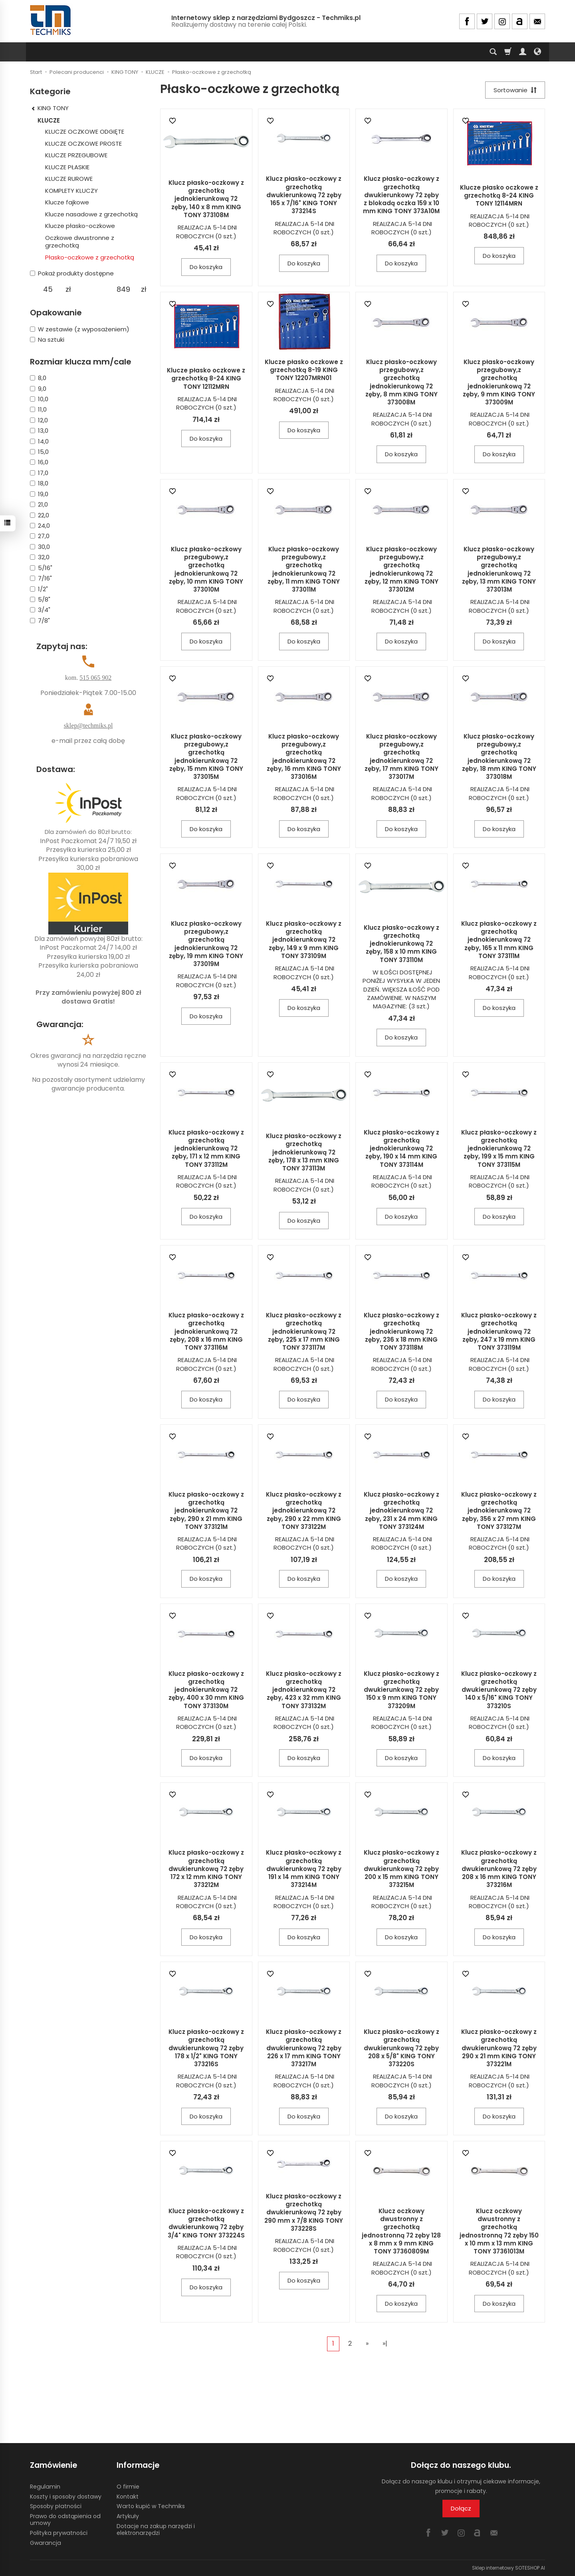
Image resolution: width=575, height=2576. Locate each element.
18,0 (39, 483)
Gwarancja (45, 2543)
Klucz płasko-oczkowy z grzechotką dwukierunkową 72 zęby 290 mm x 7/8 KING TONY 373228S (303, 2212)
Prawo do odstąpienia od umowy (65, 2519)
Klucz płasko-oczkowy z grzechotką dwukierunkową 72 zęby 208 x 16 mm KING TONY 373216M (499, 1868)
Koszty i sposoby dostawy (65, 2497)
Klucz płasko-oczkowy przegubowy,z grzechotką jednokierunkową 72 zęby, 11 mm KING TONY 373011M (304, 569)
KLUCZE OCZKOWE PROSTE (83, 143)
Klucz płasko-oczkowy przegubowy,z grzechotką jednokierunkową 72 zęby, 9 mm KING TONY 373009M (499, 382)
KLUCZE (49, 120)
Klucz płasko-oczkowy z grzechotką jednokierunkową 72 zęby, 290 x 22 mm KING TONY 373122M (303, 1510)
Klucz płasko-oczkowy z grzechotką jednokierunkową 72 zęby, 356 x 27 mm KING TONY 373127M (499, 1510)
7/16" (41, 578)
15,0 (39, 451)
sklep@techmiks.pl (88, 725)
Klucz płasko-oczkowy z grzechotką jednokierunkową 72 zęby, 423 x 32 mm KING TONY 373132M (303, 1689)
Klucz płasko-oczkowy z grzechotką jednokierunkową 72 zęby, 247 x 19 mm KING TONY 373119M (499, 1331)
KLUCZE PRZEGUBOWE (76, 155)
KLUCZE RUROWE (69, 178)
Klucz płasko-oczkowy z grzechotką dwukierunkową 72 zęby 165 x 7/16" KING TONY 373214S (303, 194)
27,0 (40, 536)
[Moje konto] (522, 51)
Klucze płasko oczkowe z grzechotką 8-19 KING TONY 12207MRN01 (304, 370)
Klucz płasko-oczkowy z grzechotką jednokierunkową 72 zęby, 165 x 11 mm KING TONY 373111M (499, 939)
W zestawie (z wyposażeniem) (79, 329)
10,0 (39, 399)
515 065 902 (95, 677)
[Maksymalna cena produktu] (123, 289)
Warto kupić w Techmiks (151, 2506)
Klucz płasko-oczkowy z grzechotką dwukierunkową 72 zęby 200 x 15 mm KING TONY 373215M (401, 1868)
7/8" (40, 620)
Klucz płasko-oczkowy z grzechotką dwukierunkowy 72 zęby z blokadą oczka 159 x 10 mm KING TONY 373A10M (401, 194)
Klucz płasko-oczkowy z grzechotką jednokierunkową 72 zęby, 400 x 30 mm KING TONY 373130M (206, 1689)
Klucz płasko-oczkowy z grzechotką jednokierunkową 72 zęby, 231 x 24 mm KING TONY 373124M (401, 1510)
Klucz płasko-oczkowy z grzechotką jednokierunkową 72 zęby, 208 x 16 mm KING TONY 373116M (206, 1331)
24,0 (40, 525)
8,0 (38, 378)
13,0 (39, 430)
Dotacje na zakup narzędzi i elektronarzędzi (156, 2529)
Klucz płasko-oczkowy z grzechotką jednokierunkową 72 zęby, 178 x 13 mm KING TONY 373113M (303, 1152)
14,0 (39, 441)
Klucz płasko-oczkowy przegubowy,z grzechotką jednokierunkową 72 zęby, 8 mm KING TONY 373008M (401, 382)
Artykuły (128, 2516)
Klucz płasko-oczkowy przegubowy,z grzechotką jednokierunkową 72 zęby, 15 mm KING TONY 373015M (206, 756)
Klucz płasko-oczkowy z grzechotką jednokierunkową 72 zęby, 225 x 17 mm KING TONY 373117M (303, 1331)
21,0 (39, 504)
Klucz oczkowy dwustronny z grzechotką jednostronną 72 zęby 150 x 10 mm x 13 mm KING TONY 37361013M (499, 2231)
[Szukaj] (493, 51)
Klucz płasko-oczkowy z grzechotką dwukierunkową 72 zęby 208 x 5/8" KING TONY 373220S (401, 2048)
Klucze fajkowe (67, 202)
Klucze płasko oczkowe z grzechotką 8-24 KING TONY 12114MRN (499, 195)
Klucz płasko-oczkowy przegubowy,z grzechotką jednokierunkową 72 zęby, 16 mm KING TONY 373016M (304, 756)
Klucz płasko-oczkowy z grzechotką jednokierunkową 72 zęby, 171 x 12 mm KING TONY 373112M (206, 1148)
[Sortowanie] (515, 90)
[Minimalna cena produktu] (47, 289)
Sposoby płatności (55, 2506)
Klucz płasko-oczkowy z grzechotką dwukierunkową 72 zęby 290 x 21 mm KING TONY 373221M (499, 2048)
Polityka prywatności (58, 2533)
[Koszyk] (508, 51)
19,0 (39, 494)
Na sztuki (47, 339)
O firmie (128, 2487)
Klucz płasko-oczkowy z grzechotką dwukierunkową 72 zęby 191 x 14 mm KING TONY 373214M (303, 1868)
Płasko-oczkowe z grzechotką (89, 257)
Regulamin (45, 2487)
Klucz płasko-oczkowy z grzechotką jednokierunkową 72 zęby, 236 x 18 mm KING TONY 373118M (401, 1331)
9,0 (38, 388)
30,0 (40, 547)
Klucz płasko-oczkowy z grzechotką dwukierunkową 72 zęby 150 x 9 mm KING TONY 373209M (401, 1689)
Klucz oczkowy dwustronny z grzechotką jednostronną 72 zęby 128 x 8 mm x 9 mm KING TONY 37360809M (401, 2231)
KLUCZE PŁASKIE (67, 167)
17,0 (39, 473)
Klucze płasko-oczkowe (80, 226)
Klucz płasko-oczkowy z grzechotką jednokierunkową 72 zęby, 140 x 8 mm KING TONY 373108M (206, 198)
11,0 (38, 409)
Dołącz (461, 2508)
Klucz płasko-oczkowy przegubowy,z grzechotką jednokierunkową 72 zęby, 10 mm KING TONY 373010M (206, 569)
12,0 (39, 420)
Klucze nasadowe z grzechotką (91, 214)
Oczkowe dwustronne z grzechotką (79, 242)
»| (385, 2343)
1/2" (39, 589)
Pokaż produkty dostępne (72, 273)
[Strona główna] (51, 20)
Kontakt (128, 2497)
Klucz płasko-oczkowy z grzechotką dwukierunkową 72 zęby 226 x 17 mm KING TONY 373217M (303, 2048)
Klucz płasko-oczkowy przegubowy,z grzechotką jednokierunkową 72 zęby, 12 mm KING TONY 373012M (401, 569)
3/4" (40, 610)
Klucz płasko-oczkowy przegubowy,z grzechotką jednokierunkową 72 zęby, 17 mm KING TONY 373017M (401, 756)
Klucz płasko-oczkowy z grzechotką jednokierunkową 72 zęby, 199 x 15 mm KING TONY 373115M (499, 1148)
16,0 (39, 462)
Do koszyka (206, 267)
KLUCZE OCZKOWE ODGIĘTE (84, 131)
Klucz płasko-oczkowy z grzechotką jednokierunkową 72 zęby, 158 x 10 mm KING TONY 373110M (401, 943)
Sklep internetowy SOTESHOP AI (508, 2567)
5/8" (40, 599)
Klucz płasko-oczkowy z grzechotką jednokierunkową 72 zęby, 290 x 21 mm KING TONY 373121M (206, 1510)
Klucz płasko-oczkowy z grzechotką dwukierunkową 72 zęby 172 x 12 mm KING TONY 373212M (206, 1868)
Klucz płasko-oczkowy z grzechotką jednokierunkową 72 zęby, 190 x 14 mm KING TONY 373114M (401, 1148)
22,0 (39, 515)
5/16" (41, 568)
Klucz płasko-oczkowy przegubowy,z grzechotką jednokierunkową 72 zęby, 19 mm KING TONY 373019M (206, 943)
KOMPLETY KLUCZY (71, 190)
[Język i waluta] (537, 51)
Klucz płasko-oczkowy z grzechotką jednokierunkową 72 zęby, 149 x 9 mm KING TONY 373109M (303, 939)
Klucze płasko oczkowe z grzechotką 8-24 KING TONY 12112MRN (206, 378)
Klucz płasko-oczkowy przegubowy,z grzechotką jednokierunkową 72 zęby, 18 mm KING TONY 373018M (499, 756)
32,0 (40, 557)
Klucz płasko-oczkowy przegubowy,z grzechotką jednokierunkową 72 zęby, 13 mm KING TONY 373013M (499, 569)
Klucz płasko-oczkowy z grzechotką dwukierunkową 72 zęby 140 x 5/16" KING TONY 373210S (499, 1689)
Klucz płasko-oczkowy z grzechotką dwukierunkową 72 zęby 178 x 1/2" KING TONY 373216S (206, 2048)
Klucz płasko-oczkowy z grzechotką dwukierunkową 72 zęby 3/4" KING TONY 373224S (206, 2223)
